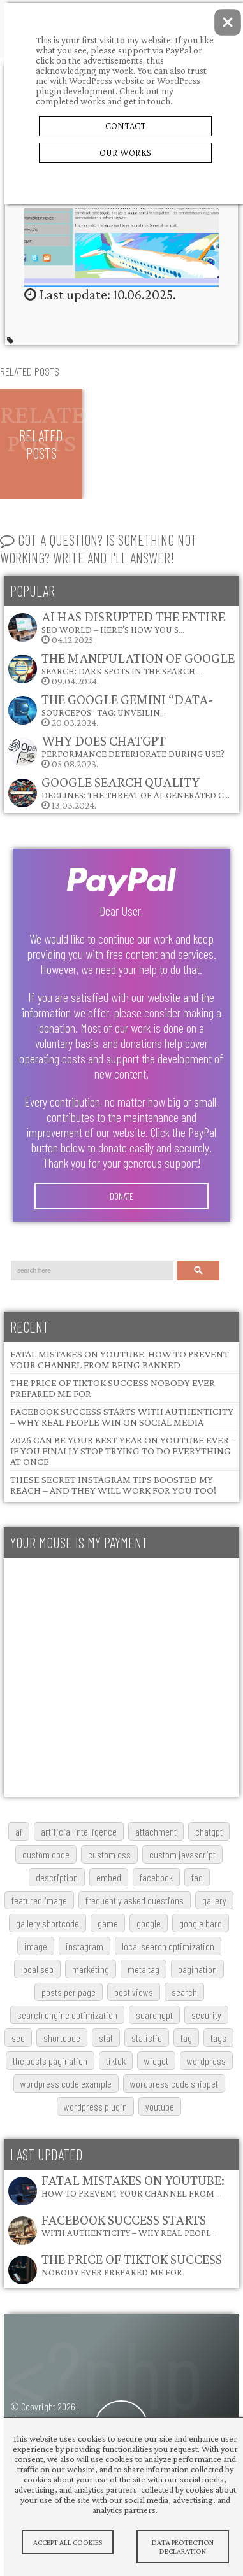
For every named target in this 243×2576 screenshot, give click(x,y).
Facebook (156, 1877)
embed (108, 1877)
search (184, 1992)
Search (198, 1270)
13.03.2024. (118, 792)
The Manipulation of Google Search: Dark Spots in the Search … (138, 663)
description (57, 1877)
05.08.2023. (116, 751)
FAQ (197, 1877)
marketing (90, 1969)
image (35, 1946)
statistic (146, 2038)
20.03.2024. (110, 709)
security (206, 2015)
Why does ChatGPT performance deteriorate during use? (133, 746)
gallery (214, 1900)
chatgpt (209, 1831)
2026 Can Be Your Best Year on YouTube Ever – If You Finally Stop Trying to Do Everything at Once (123, 1450)
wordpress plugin (95, 2106)
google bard (200, 1923)
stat (106, 2038)
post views (133, 1992)
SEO (18, 2038)
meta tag (143, 1969)
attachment (156, 1831)
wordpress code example (66, 2083)
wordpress (206, 2061)
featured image (39, 1900)
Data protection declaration (182, 2546)
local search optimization (168, 1946)
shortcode (61, 2038)
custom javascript (182, 1854)
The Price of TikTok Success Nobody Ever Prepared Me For (131, 2264)
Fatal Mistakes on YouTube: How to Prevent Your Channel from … (133, 2185)
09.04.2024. (121, 668)
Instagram (84, 1946)
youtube (159, 2106)
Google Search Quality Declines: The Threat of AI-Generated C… (135, 787)
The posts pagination (50, 2061)
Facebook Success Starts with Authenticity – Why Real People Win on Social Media (121, 1416)
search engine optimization (67, 2015)
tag (186, 2038)
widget (156, 2061)
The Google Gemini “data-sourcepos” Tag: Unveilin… (127, 704)
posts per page (68, 1992)
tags (218, 2038)
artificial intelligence (79, 1831)
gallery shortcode (47, 1923)
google (148, 1923)
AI (18, 1831)
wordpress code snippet (174, 2083)
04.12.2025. (116, 627)
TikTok (116, 2061)
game (108, 1923)
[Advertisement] (119, 1677)
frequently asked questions (134, 1900)
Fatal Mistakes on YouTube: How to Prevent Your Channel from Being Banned (119, 1359)
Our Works (125, 153)
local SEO (37, 1969)
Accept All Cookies (67, 2542)
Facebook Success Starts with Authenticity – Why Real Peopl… (129, 2225)
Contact (125, 126)
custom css (109, 1854)
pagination (197, 1969)
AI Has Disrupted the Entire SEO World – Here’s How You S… (133, 622)
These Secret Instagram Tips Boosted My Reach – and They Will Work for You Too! (113, 1485)
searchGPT (154, 2015)
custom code (46, 1854)
